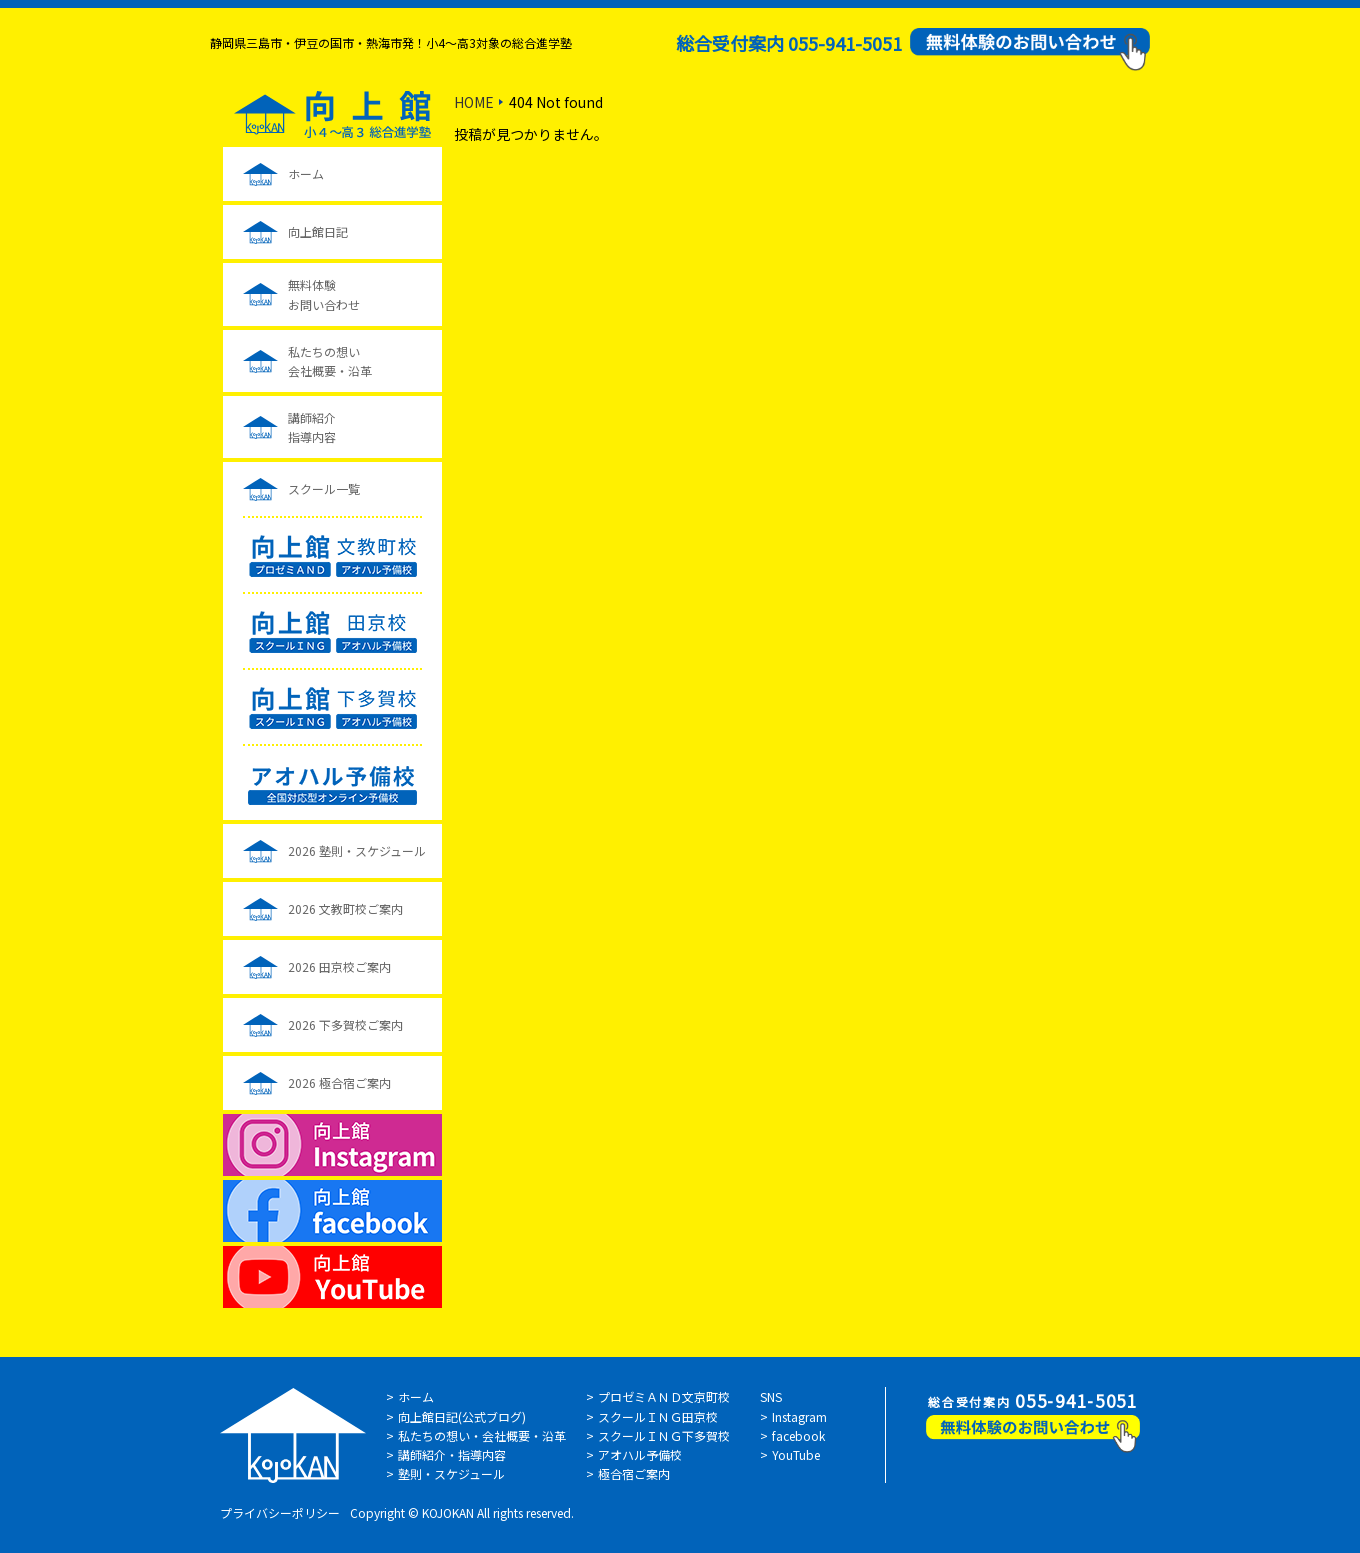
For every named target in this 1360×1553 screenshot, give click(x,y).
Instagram (799, 1416)
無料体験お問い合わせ (324, 294)
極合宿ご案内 (634, 1473)
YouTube (796, 1454)
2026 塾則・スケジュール (357, 850)
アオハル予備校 (640, 1454)
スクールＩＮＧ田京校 (658, 1416)
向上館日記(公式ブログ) (462, 1416)
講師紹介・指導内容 (452, 1454)
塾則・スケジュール (451, 1473)
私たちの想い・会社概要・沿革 (482, 1435)
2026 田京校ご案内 (339, 966)
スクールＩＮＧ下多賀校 (664, 1435)
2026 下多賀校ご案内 (345, 1024)
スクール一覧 (324, 488)
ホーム (306, 173)
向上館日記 (318, 231)
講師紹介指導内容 (312, 427)
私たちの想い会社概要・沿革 (330, 361)
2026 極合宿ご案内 (339, 1082)
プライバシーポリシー (280, 1512)
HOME (474, 102)
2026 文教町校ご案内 (345, 908)
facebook (798, 1435)
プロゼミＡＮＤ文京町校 (664, 1396)
